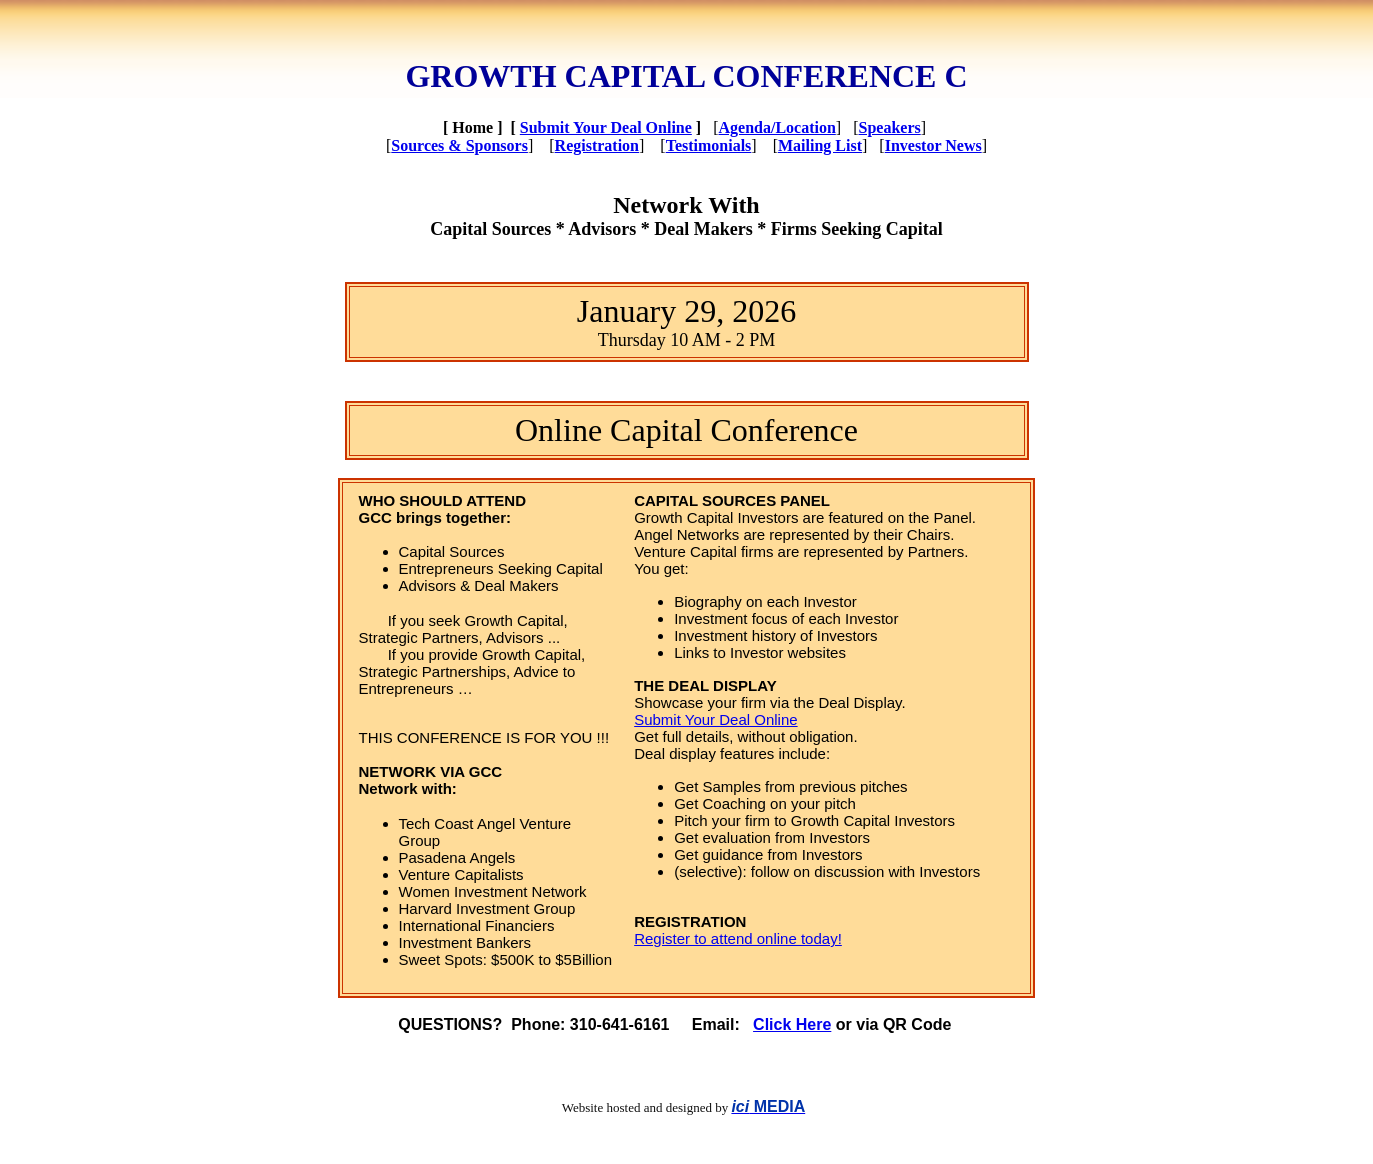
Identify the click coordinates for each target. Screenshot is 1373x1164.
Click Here (792, 1024)
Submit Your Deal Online (606, 127)
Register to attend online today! (738, 938)
